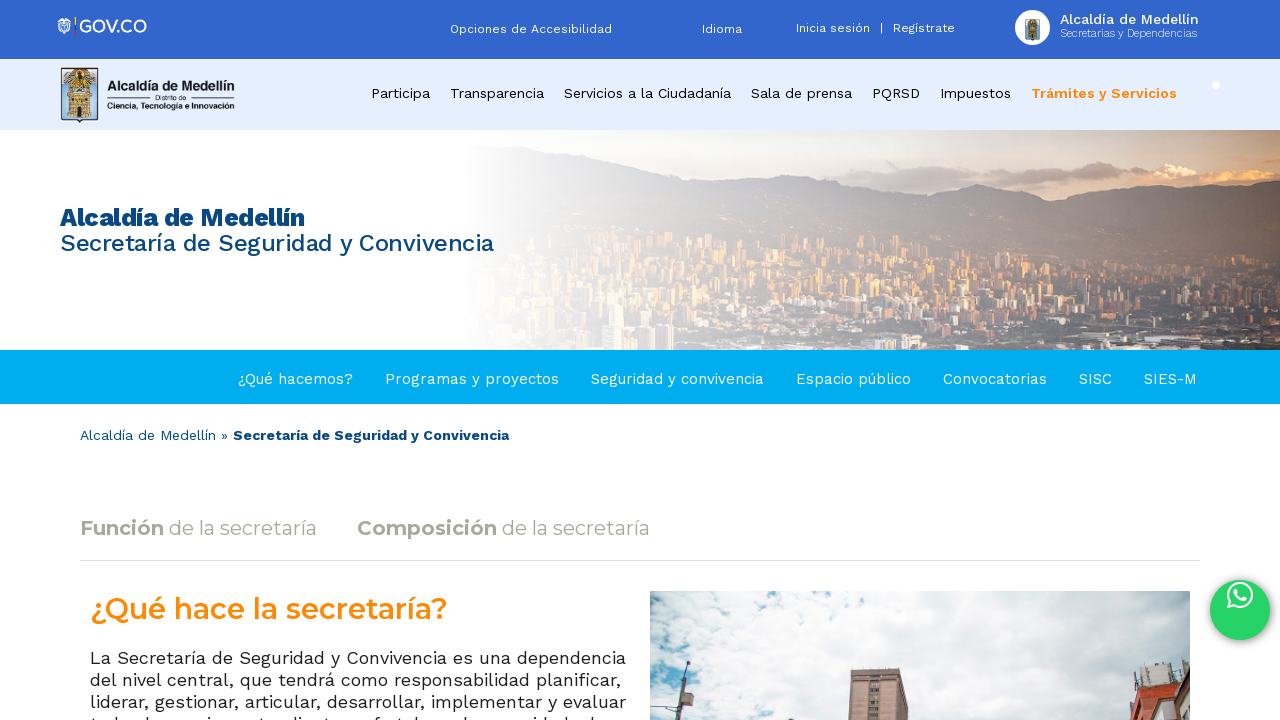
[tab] (203, 528)
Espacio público (853, 379)
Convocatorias (995, 379)
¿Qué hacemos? (295, 379)
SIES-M (1170, 379)
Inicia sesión (833, 28)
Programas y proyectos (472, 379)
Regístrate (924, 28)
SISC (1095, 379)
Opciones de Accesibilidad (531, 29)
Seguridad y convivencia (677, 379)
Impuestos (975, 93)
